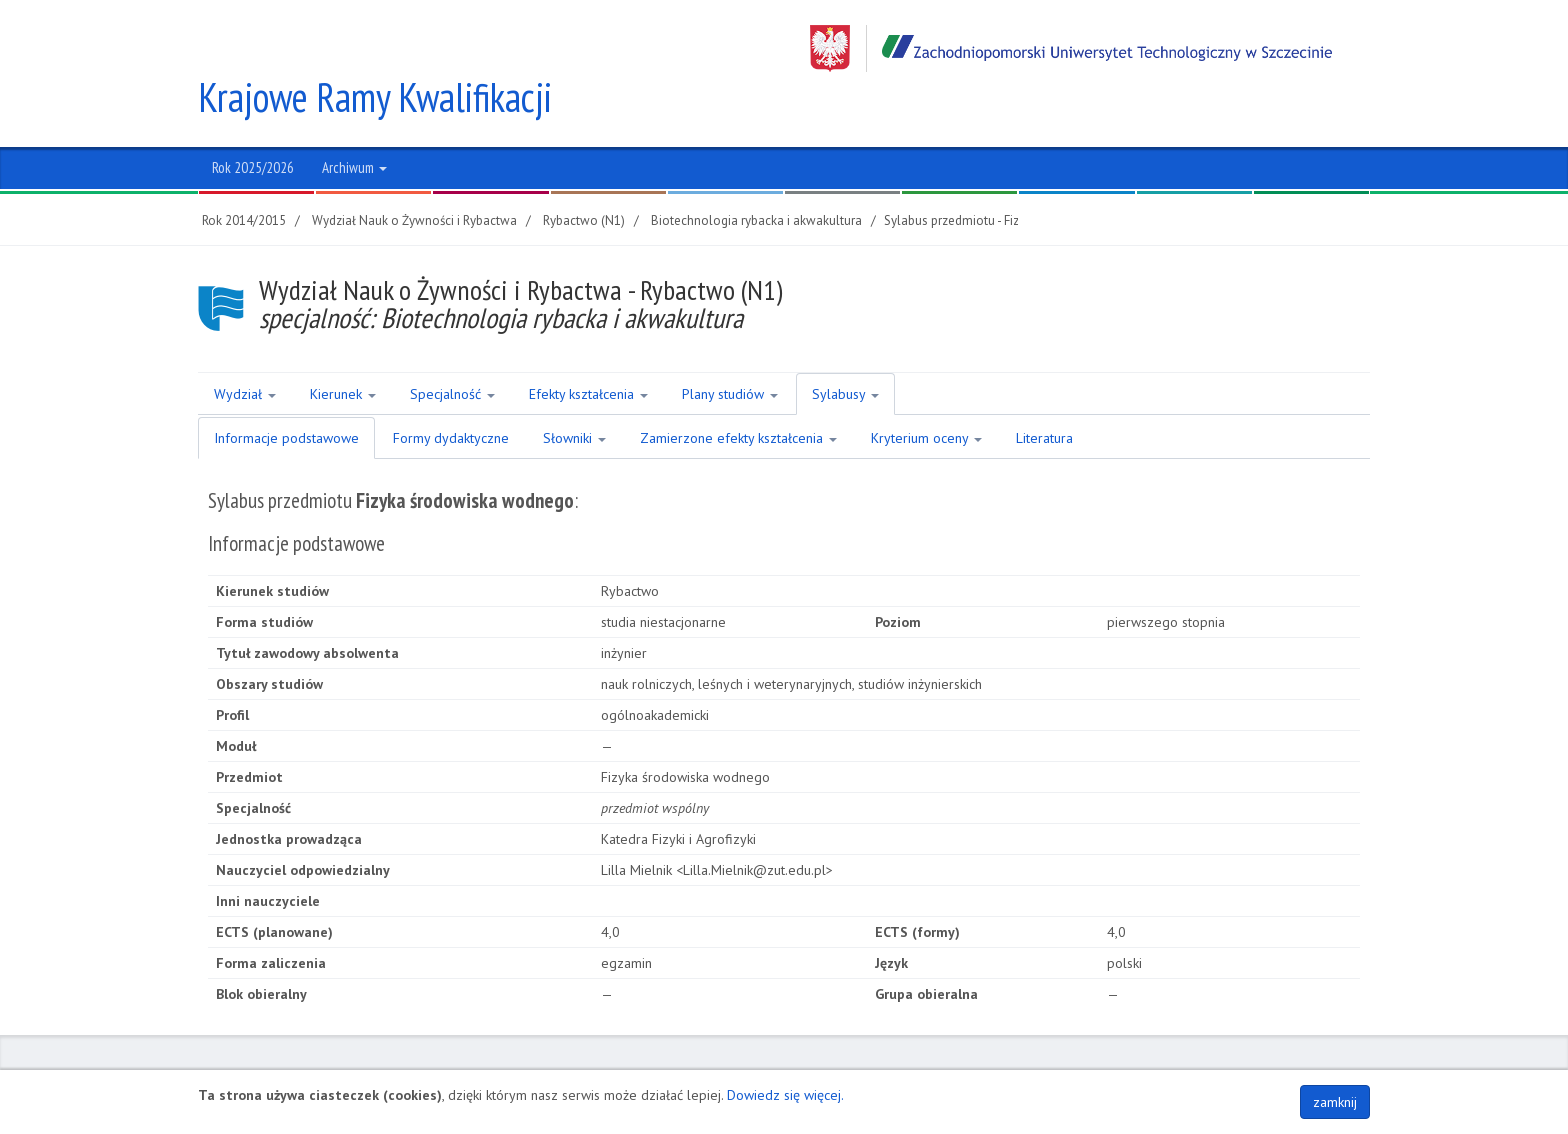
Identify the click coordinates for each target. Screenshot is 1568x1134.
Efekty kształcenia (588, 347)
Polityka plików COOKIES (1295, 1060)
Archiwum (354, 120)
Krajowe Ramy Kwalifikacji (376, 50)
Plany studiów (730, 347)
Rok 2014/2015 (244, 173)
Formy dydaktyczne (451, 391)
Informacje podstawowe (286, 391)
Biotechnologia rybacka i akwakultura (756, 173)
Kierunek (343, 347)
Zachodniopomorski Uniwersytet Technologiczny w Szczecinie (1071, 48)
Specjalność (452, 347)
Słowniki (574, 391)
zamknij (1335, 1102)
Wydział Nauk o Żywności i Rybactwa (414, 173)
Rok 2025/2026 (253, 120)
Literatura (1044, 391)
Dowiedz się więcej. (785, 1095)
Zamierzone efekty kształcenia (738, 391)
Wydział (245, 347)
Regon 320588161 (934, 1060)
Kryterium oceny (926, 391)
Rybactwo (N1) (584, 173)
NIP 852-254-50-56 (814, 1060)
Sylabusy (845, 347)
